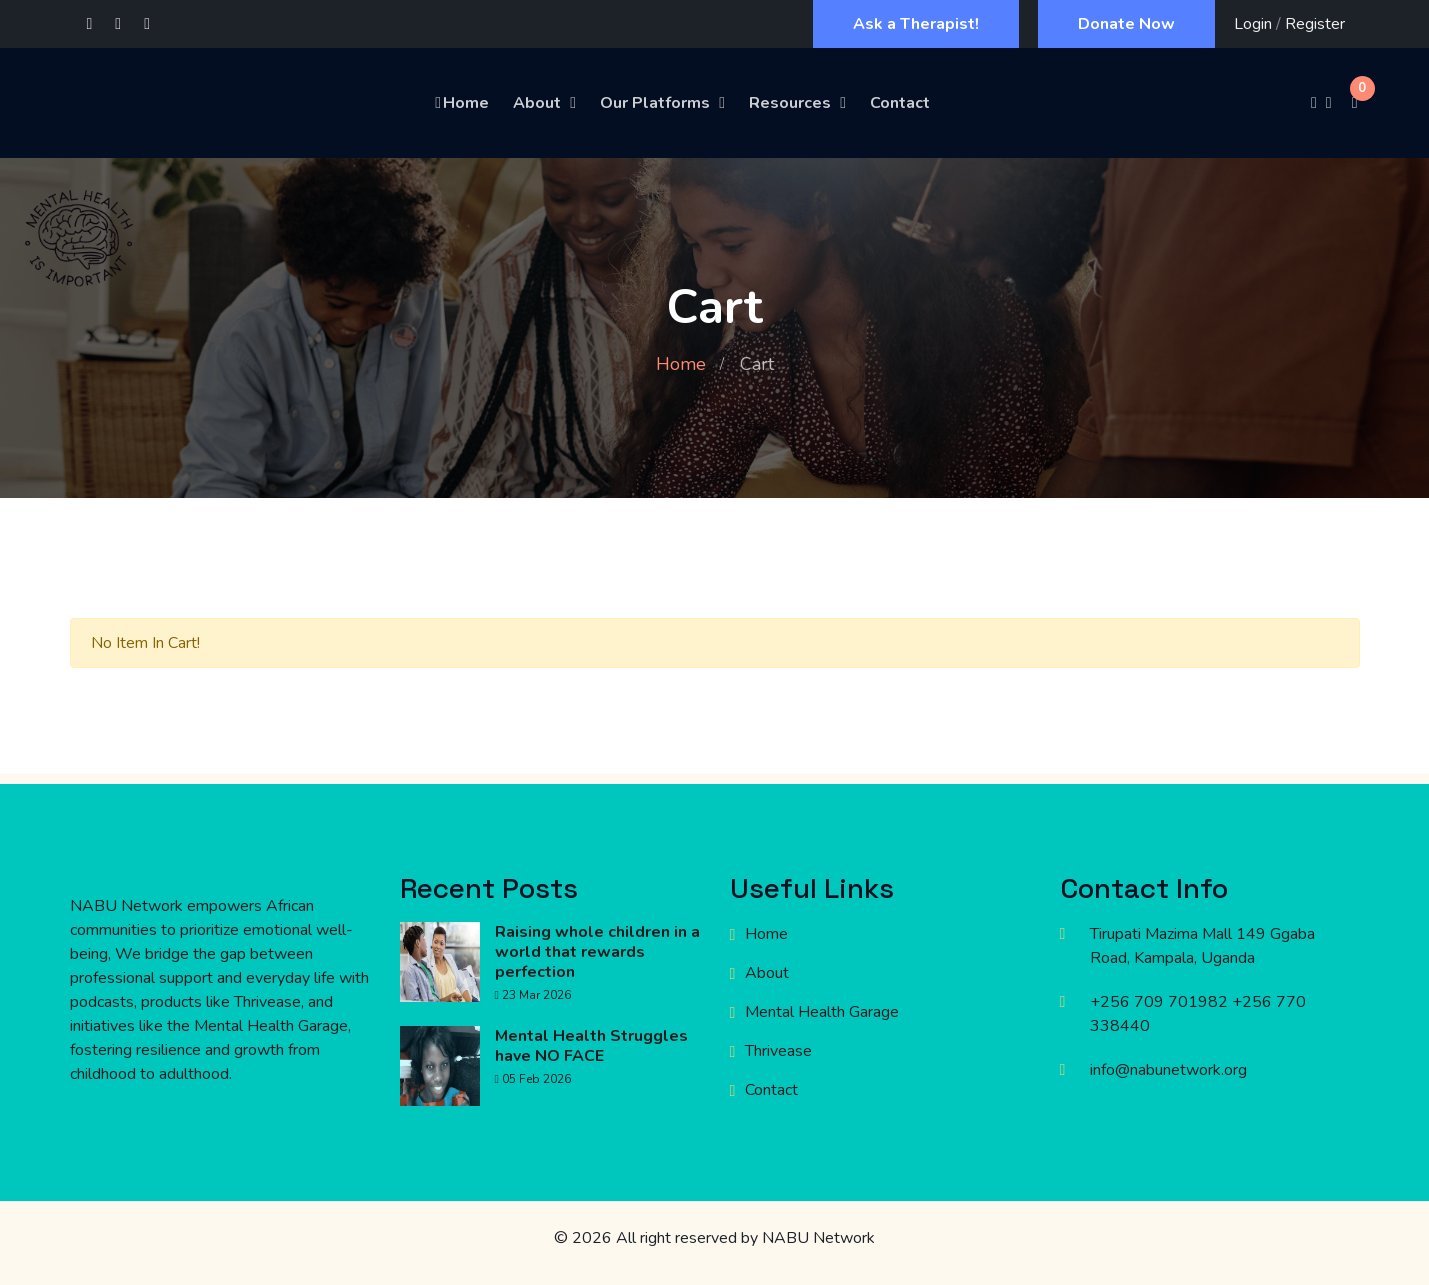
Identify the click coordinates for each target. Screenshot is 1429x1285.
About (537, 103)
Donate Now (1126, 24)
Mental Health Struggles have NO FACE (591, 1046)
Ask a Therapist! (916, 24)
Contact (900, 103)
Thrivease (778, 1051)
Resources (790, 103)
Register (1315, 24)
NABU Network (818, 1238)
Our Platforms (655, 103)
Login (1253, 24)
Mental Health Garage (822, 1012)
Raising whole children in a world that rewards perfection (597, 952)
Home (461, 103)
